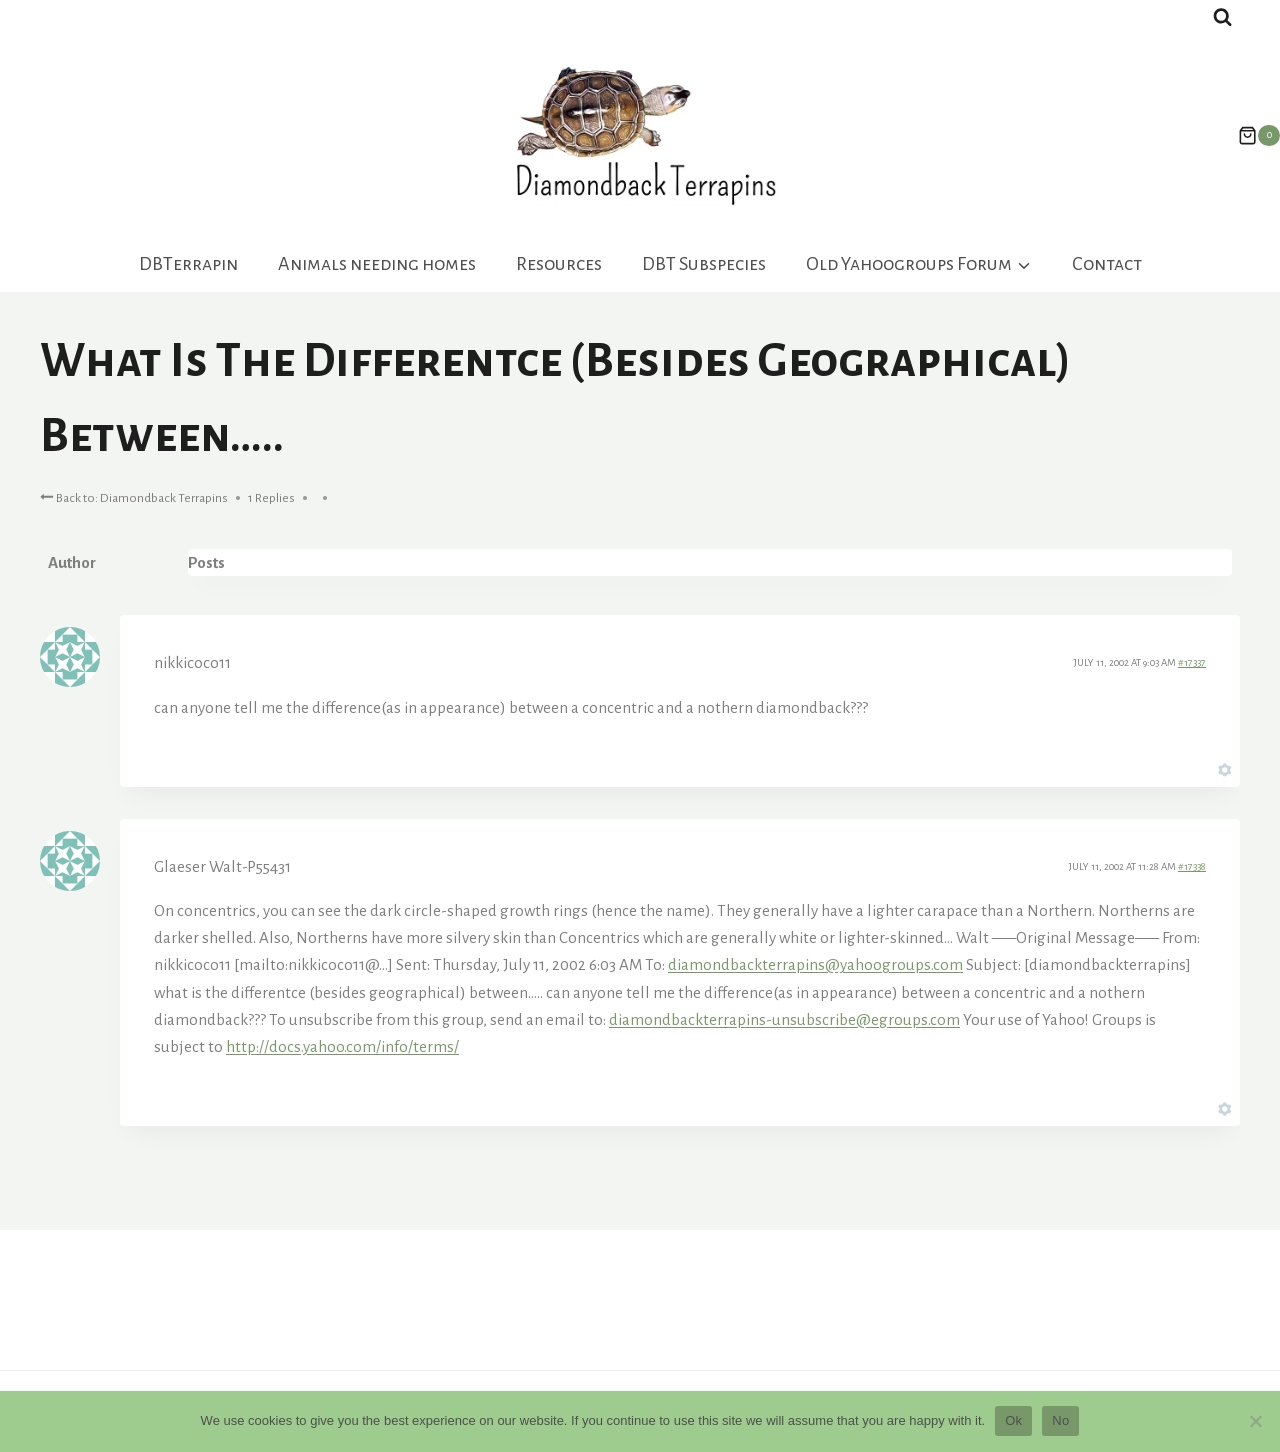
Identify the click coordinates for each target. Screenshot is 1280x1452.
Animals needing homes (377, 264)
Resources (559, 264)
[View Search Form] (1222, 17)
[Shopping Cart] (1249, 136)
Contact (1107, 264)
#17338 (1192, 866)
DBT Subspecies (704, 264)
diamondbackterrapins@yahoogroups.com (815, 964)
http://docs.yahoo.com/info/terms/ (342, 1046)
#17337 (1192, 662)
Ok (1013, 1420)
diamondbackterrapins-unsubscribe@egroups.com (784, 1019)
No (1060, 1420)
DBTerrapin (188, 264)
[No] (1255, 1421)
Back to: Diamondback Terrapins (134, 496)
